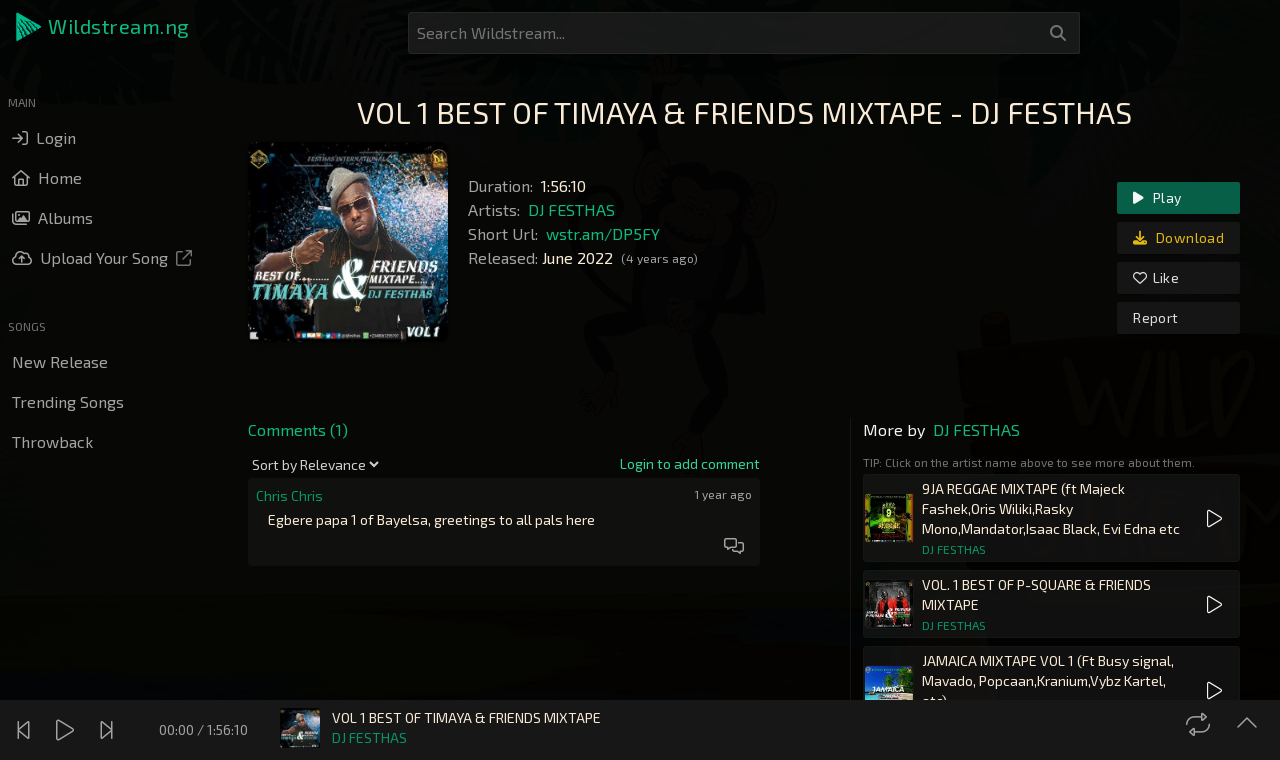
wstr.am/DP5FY (603, 233)
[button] (104, 27)
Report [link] (1155, 317)
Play (1157, 197)
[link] (690, 464)
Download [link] (1178, 237)
